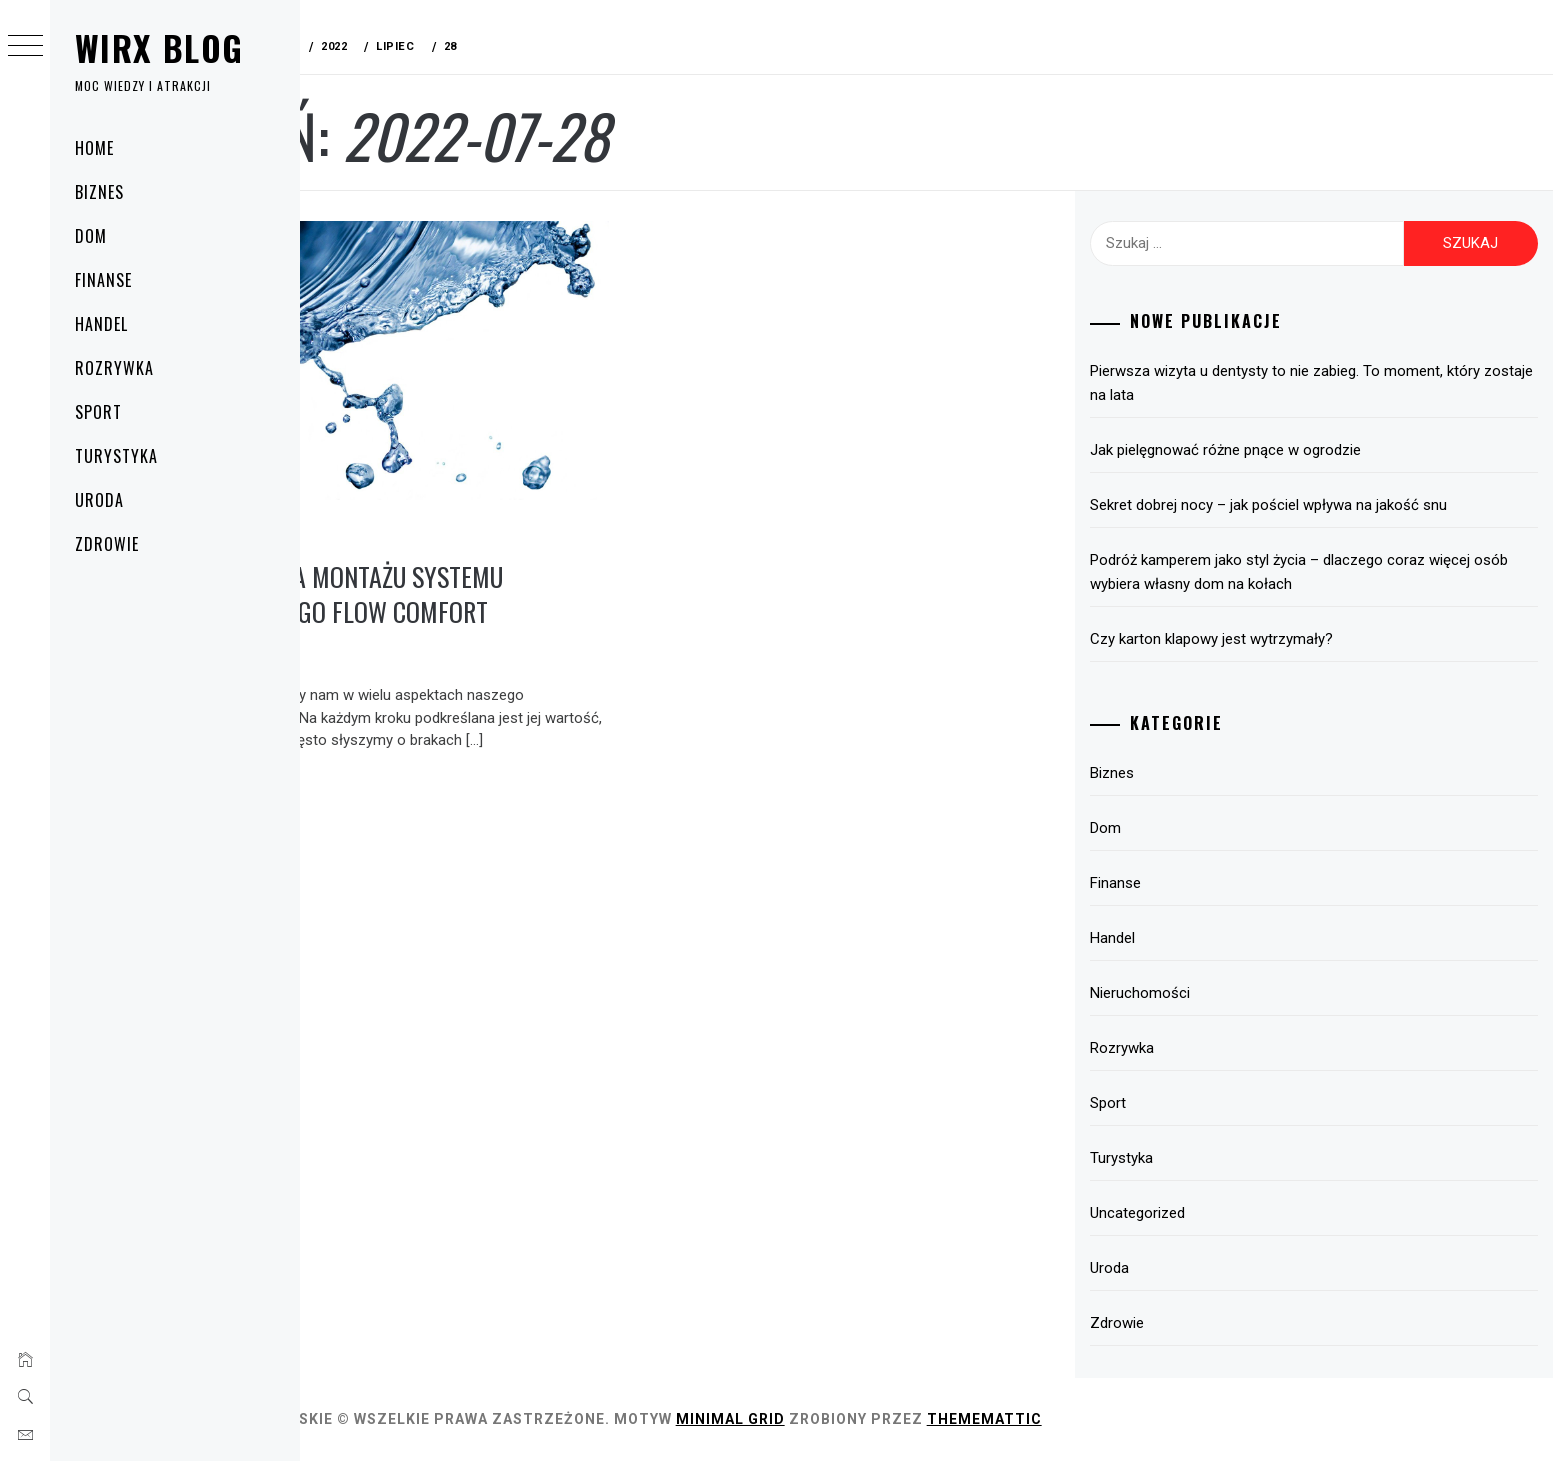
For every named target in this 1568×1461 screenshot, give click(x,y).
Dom (91, 236)
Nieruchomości (1185, 993)
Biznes (99, 192)
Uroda (99, 500)
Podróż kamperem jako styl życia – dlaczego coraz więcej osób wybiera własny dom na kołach (1325, 572)
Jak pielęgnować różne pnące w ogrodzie (1270, 450)
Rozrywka (114, 368)
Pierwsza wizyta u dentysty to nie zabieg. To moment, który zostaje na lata (1330, 383)
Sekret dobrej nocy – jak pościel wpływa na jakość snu (1313, 505)
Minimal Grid (857, 1419)
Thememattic (1111, 1419)
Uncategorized (1182, 1213)
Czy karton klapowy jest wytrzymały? (1256, 639)
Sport (98, 412)
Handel (101, 324)
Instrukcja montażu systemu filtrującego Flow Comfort (472, 567)
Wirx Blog (159, 47)
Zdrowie (107, 544)
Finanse (103, 280)
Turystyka (116, 456)
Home (94, 148)
